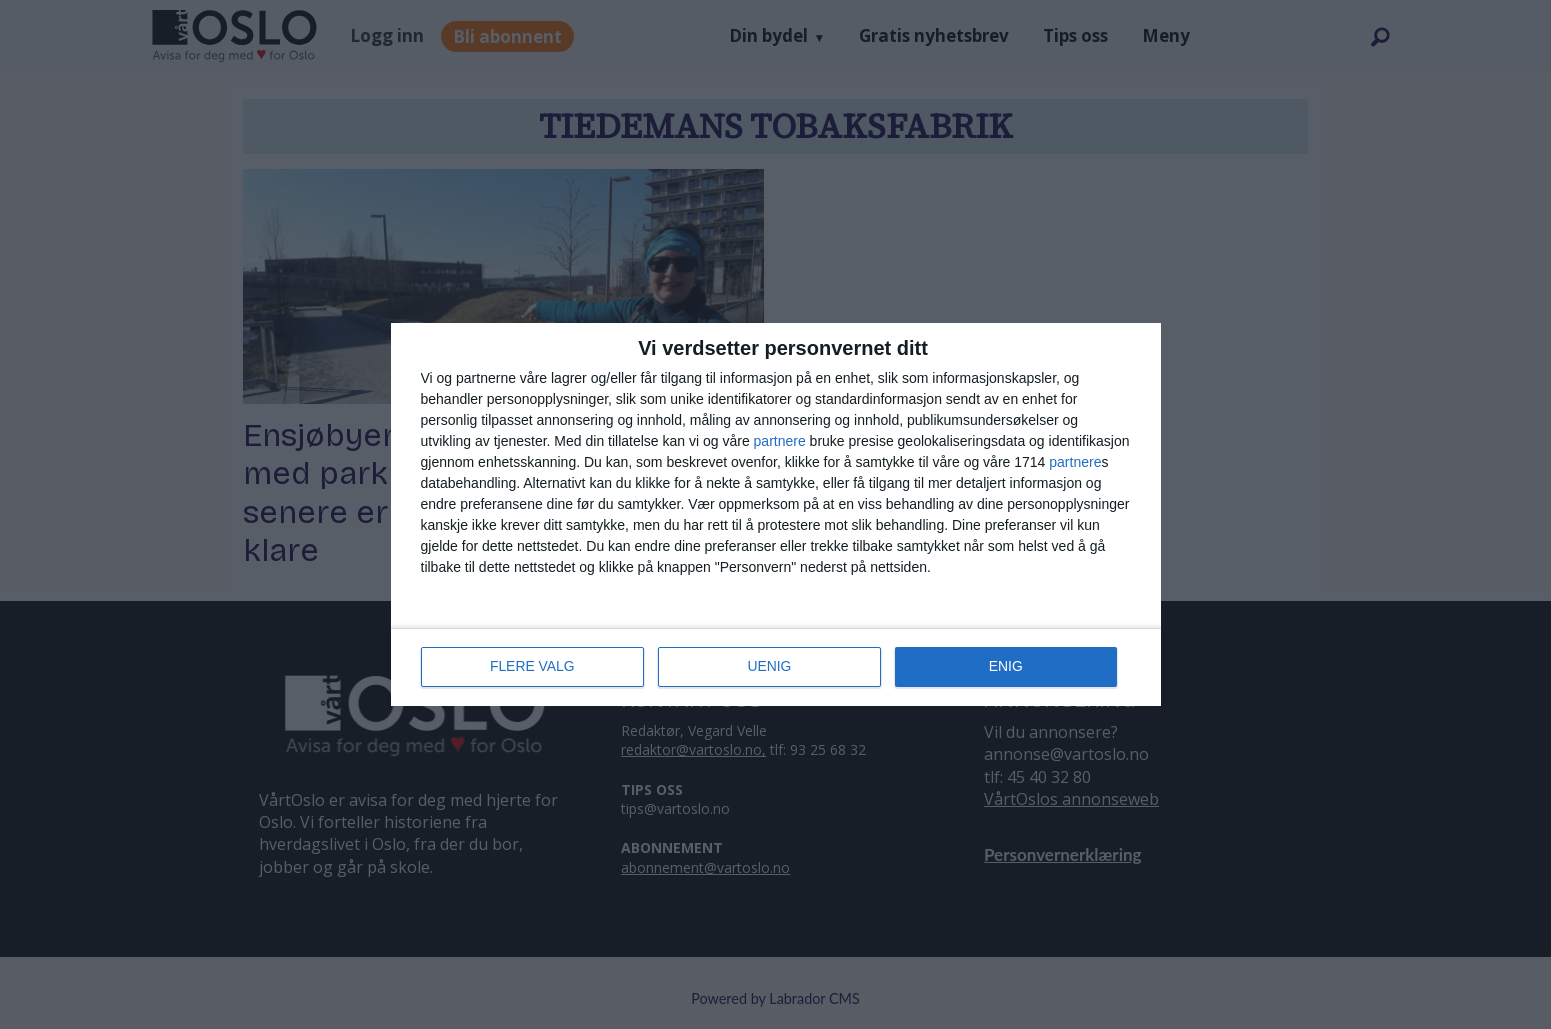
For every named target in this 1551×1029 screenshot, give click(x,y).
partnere (780, 442)
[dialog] (776, 515)
